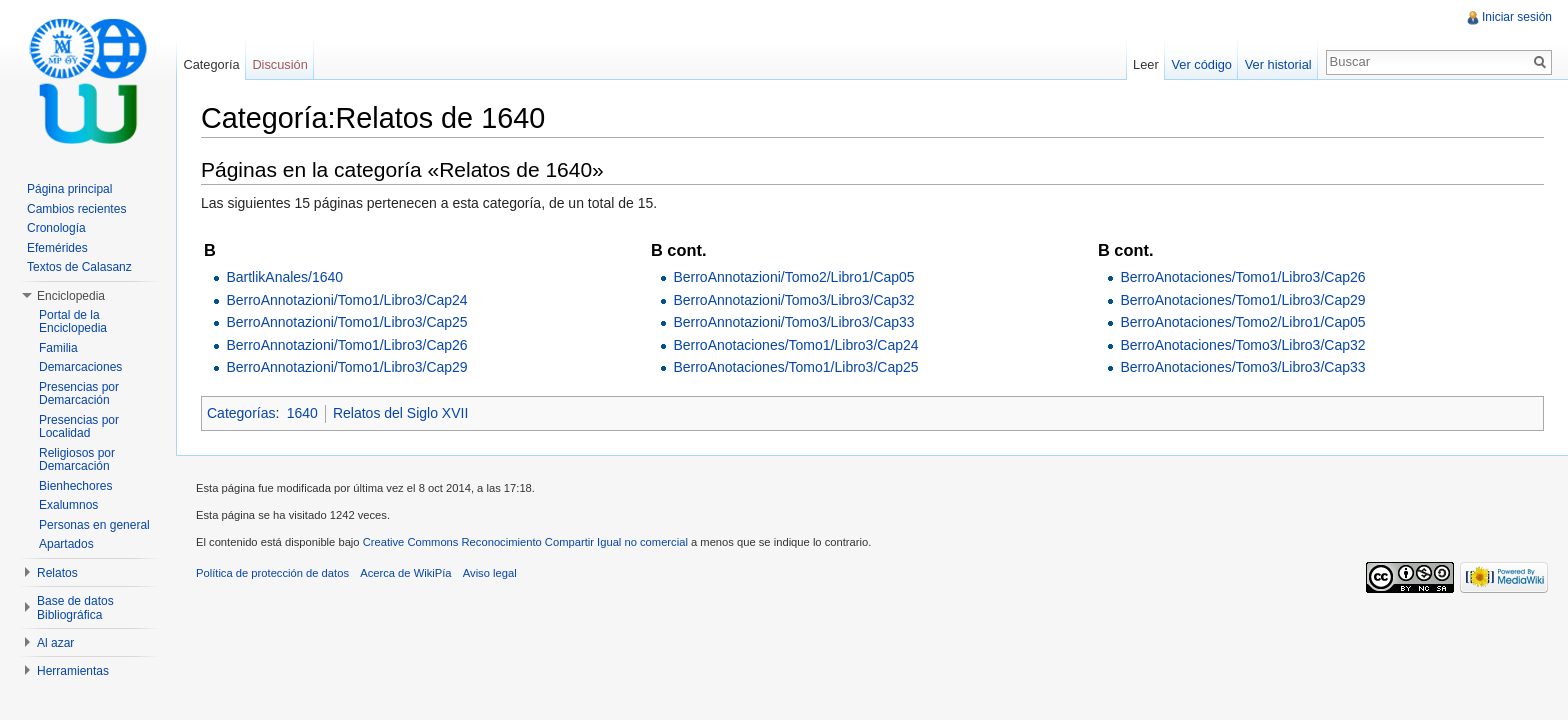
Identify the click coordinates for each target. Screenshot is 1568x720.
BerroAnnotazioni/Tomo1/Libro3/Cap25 (346, 322)
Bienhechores (75, 486)
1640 (302, 413)
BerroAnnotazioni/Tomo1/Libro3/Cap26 (346, 345)
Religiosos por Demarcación (77, 460)
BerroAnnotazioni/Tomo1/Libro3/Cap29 (346, 367)
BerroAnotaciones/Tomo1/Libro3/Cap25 (795, 367)
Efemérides (57, 248)
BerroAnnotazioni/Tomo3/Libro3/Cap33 (793, 322)
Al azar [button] (55, 643)
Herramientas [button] (73, 671)
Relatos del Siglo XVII (400, 413)
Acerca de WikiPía (405, 573)
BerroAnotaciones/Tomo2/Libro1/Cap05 (1242, 322)
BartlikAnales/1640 (284, 277)
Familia (58, 348)
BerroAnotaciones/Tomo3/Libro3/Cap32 (1242, 345)
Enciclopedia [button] (71, 296)
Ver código (1201, 64)
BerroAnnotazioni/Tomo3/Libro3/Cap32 (793, 300)
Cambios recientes (76, 209)
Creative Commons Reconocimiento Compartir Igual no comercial (525, 542)
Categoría (211, 64)
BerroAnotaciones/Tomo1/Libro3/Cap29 (1242, 300)
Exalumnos (68, 505)
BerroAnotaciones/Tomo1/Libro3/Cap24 (795, 345)
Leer (1146, 64)
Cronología (56, 228)
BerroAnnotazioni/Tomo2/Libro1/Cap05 (793, 277)
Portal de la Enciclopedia (73, 322)
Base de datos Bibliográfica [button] (75, 608)
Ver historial (1278, 64)
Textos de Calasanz (79, 267)
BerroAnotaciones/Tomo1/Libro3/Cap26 (1242, 277)
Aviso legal (490, 573)
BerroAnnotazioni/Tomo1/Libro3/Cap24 (346, 300)
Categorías (241, 413)
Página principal (69, 189)
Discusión (279, 64)
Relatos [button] (57, 573)
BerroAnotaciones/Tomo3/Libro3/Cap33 (1242, 367)
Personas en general (94, 525)
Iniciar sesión (1517, 17)
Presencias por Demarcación (79, 394)
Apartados (66, 544)
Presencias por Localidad (79, 427)
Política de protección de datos (272, 573)
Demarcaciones (80, 367)
